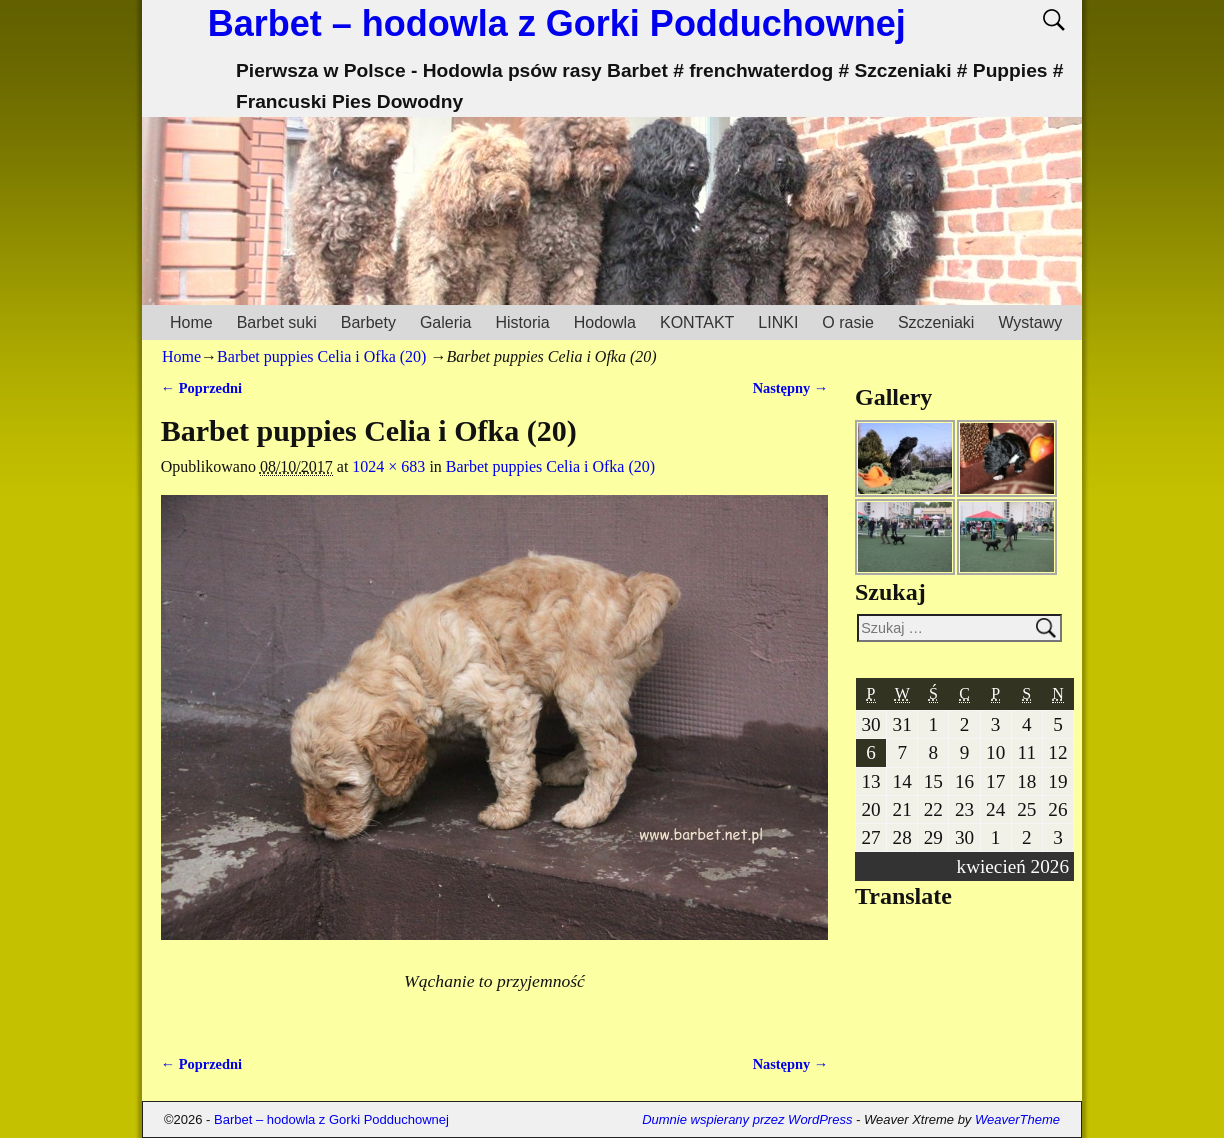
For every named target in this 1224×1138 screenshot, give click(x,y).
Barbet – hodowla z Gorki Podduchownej (557, 23)
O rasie (848, 322)
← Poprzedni (201, 388)
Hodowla (605, 322)
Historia (522, 322)
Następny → (791, 388)
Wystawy (1030, 322)
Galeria (446, 322)
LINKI (778, 322)
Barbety (368, 322)
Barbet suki (277, 322)
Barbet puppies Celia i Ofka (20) (321, 356)
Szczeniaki (936, 322)
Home (191, 322)
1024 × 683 (388, 466)
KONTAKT (697, 322)
